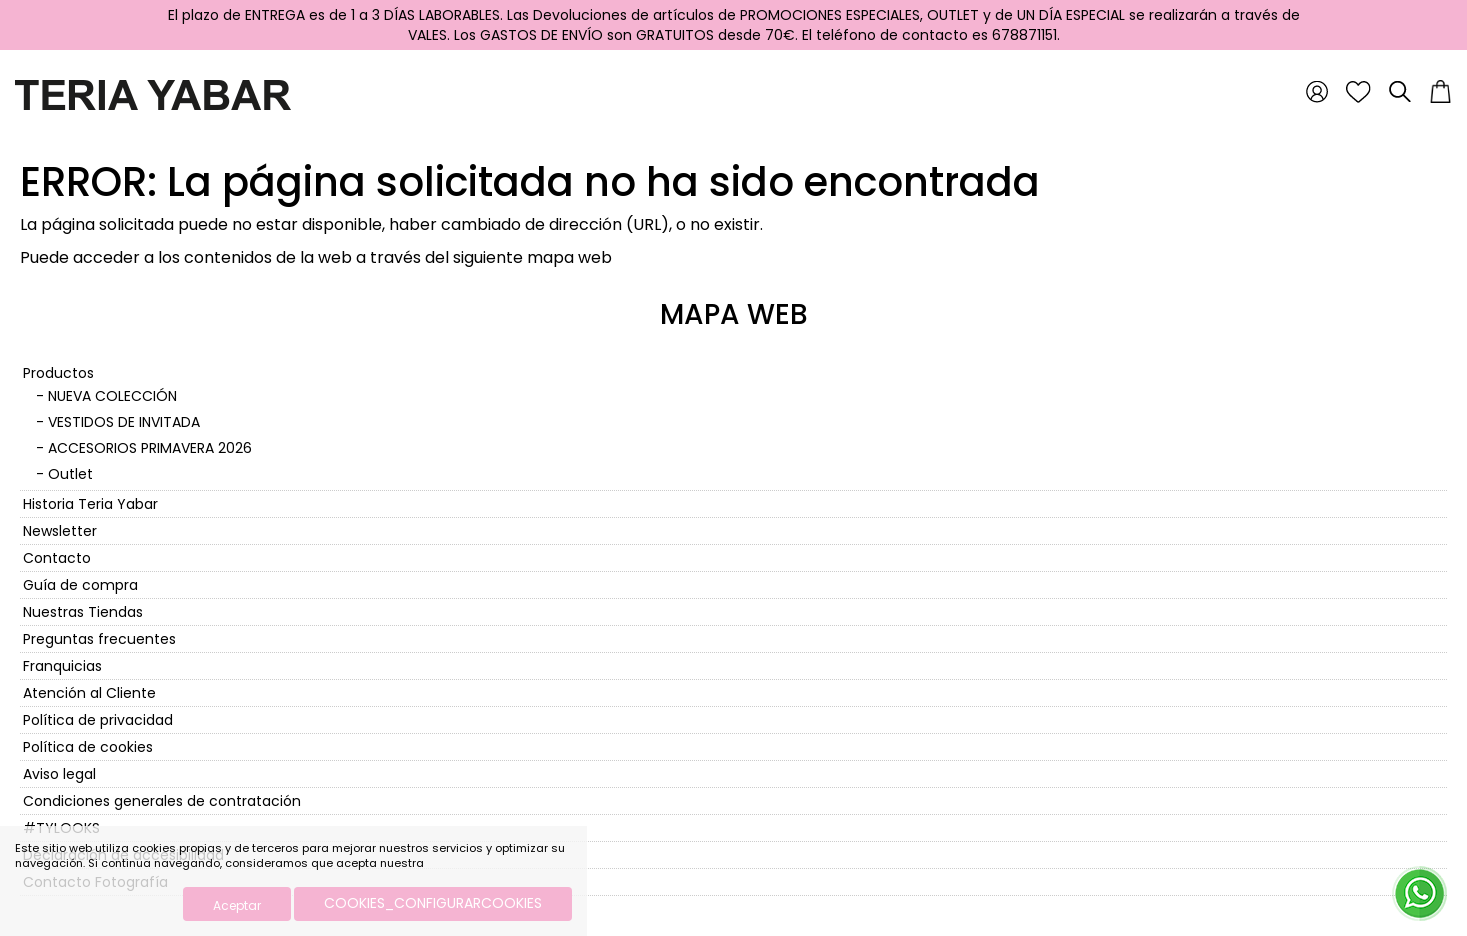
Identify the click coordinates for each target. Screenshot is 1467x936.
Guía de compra (80, 585)
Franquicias (62, 666)
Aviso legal (59, 774)
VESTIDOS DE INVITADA (124, 422)
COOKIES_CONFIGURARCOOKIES (433, 903)
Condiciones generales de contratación (162, 801)
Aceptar (237, 905)
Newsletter (60, 531)
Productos (58, 373)
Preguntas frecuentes (99, 639)
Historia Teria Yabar (90, 504)
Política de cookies (88, 747)
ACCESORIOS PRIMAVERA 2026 (150, 448)
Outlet (70, 474)
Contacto (57, 558)
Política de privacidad (98, 720)
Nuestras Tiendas (83, 612)
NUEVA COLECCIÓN (112, 396)
